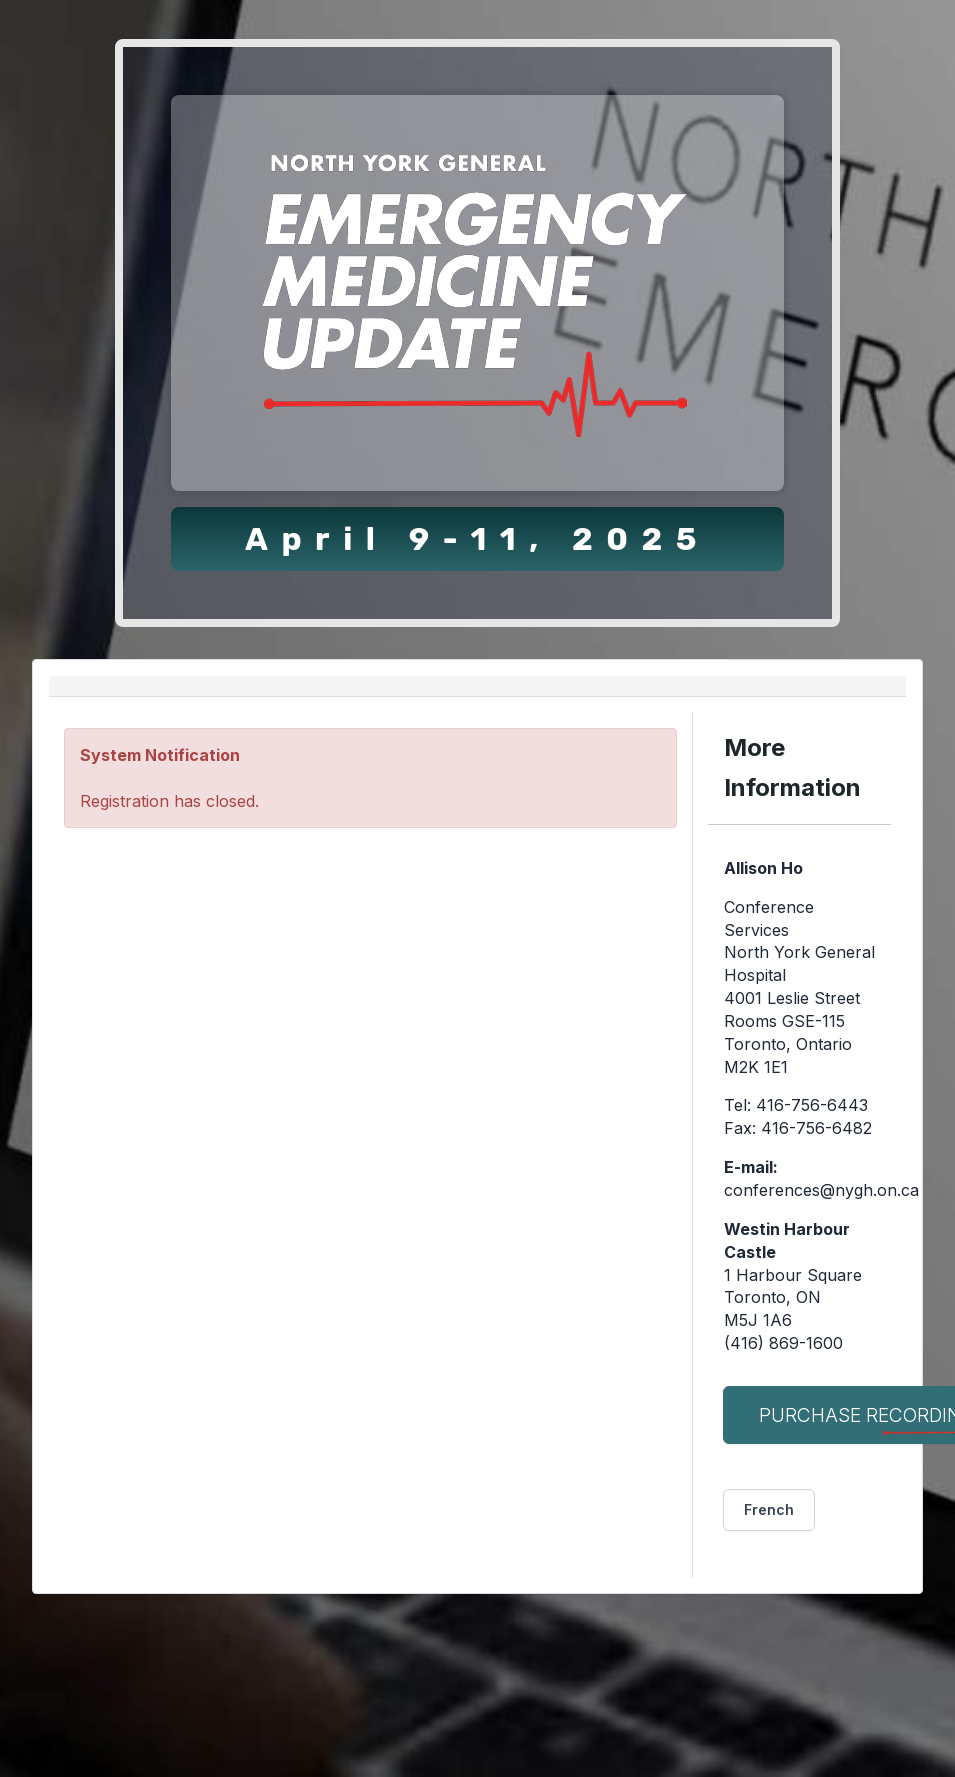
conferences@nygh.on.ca (821, 1190)
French (769, 1509)
